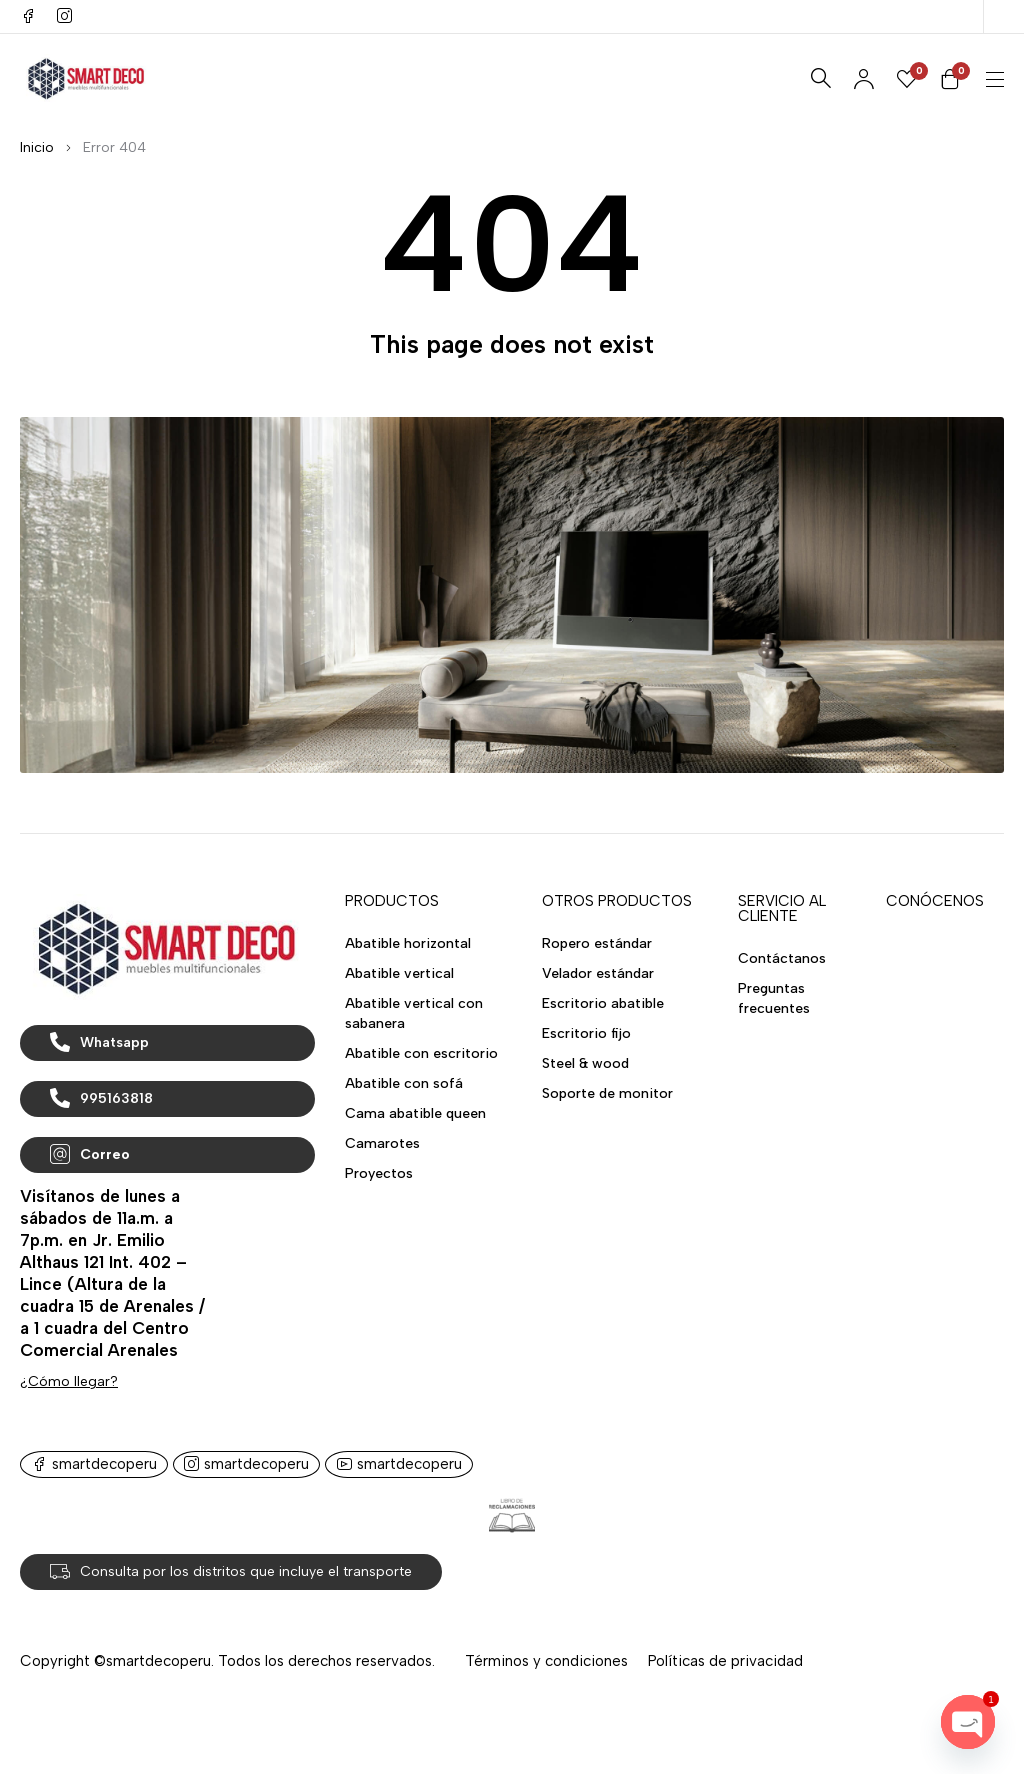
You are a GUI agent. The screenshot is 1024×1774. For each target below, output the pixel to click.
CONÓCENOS (935, 901)
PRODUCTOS (392, 901)
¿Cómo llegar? (69, 1381)
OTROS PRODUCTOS (617, 901)
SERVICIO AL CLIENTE (782, 908)
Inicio (37, 147)
